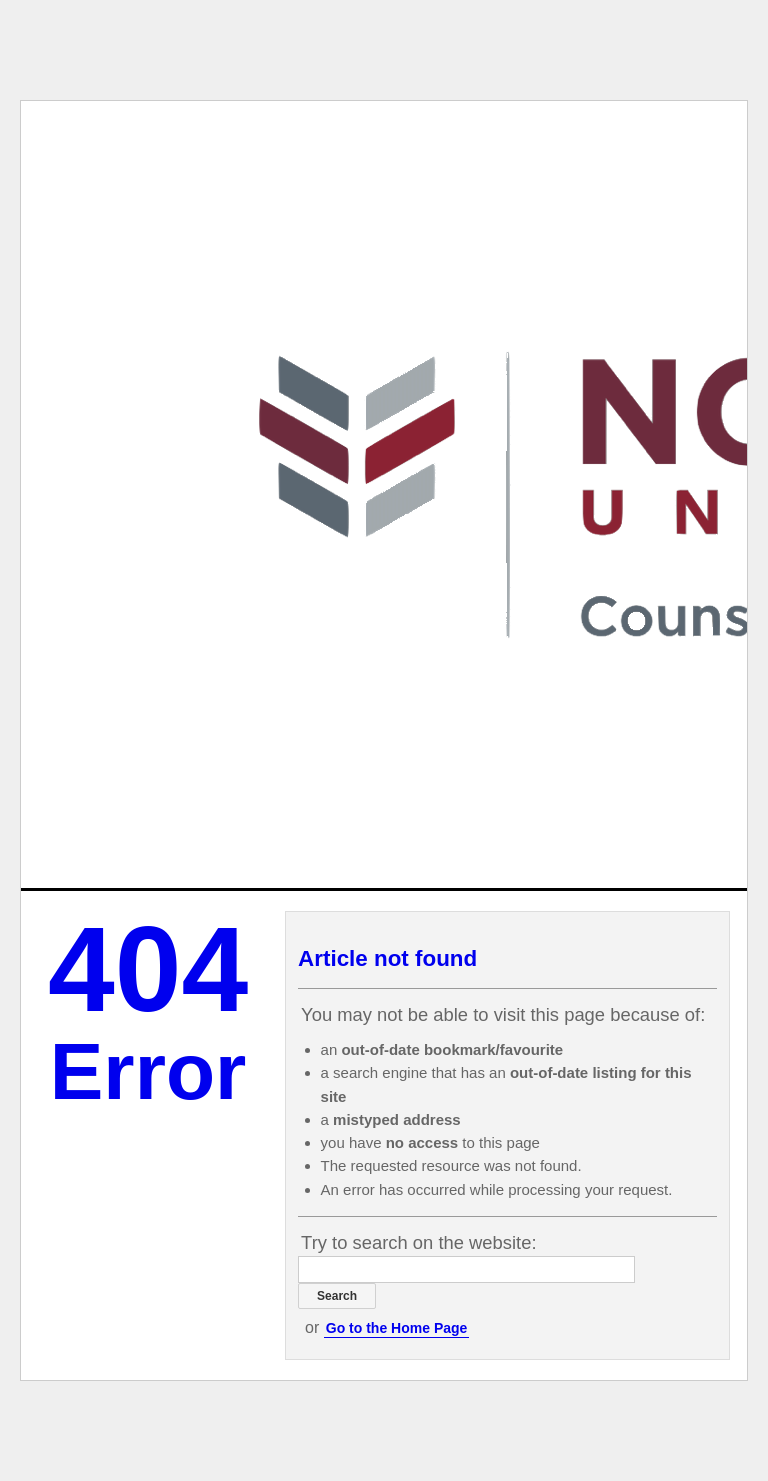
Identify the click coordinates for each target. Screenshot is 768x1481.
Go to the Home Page (397, 1328)
